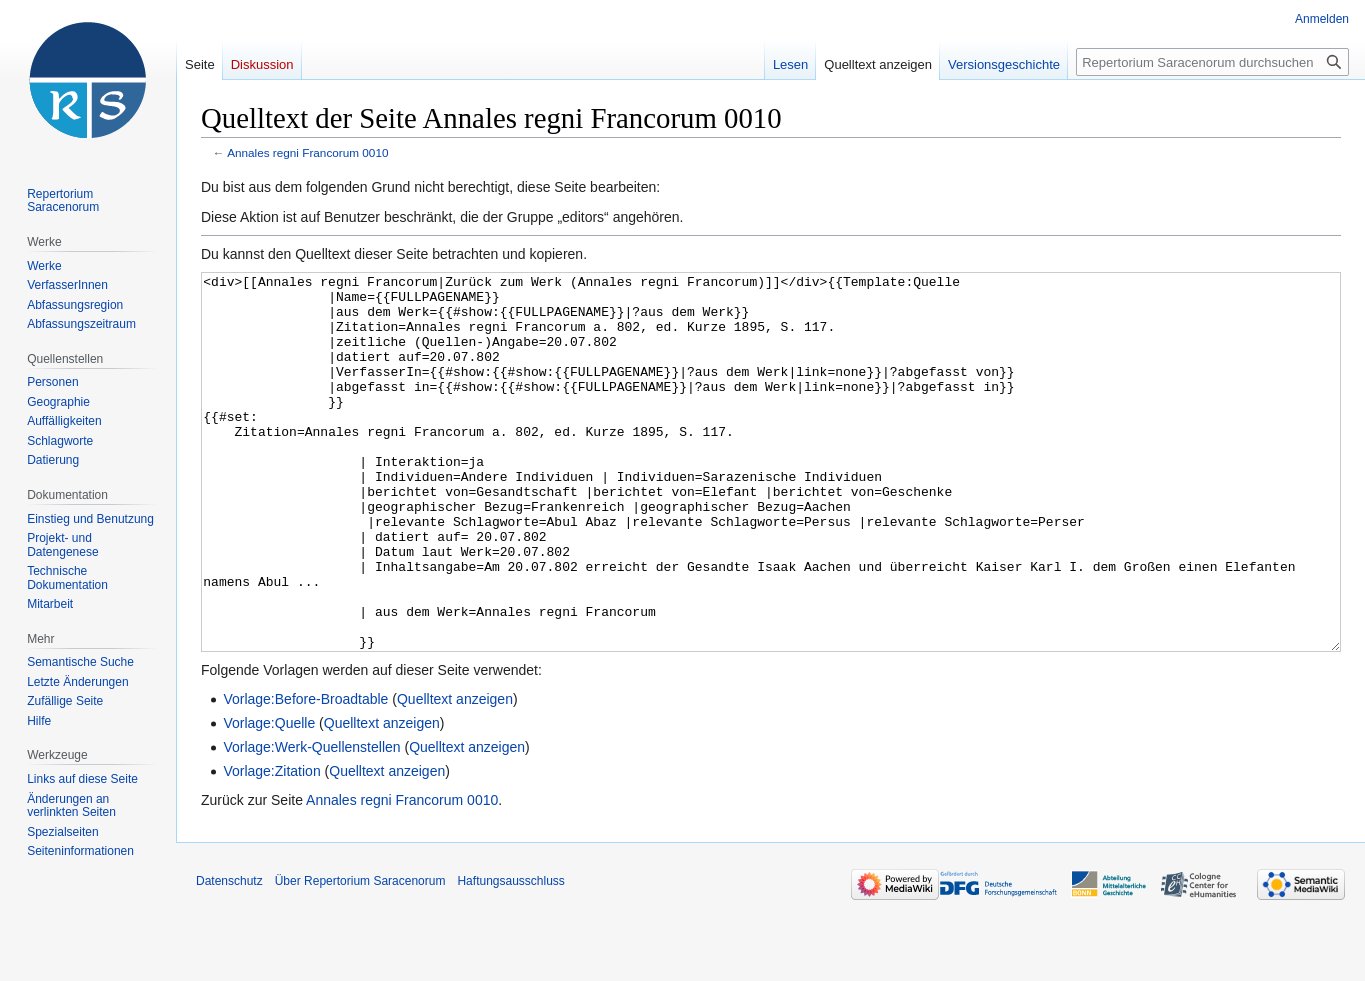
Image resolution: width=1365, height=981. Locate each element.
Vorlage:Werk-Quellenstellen (311, 822)
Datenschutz (229, 956)
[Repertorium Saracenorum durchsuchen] (1212, 62)
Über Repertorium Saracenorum (360, 956)
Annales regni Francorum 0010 (307, 152)
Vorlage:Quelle (269, 798)
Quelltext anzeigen (455, 774)
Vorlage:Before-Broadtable (305, 774)
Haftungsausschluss (510, 956)
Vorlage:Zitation (271, 846)
